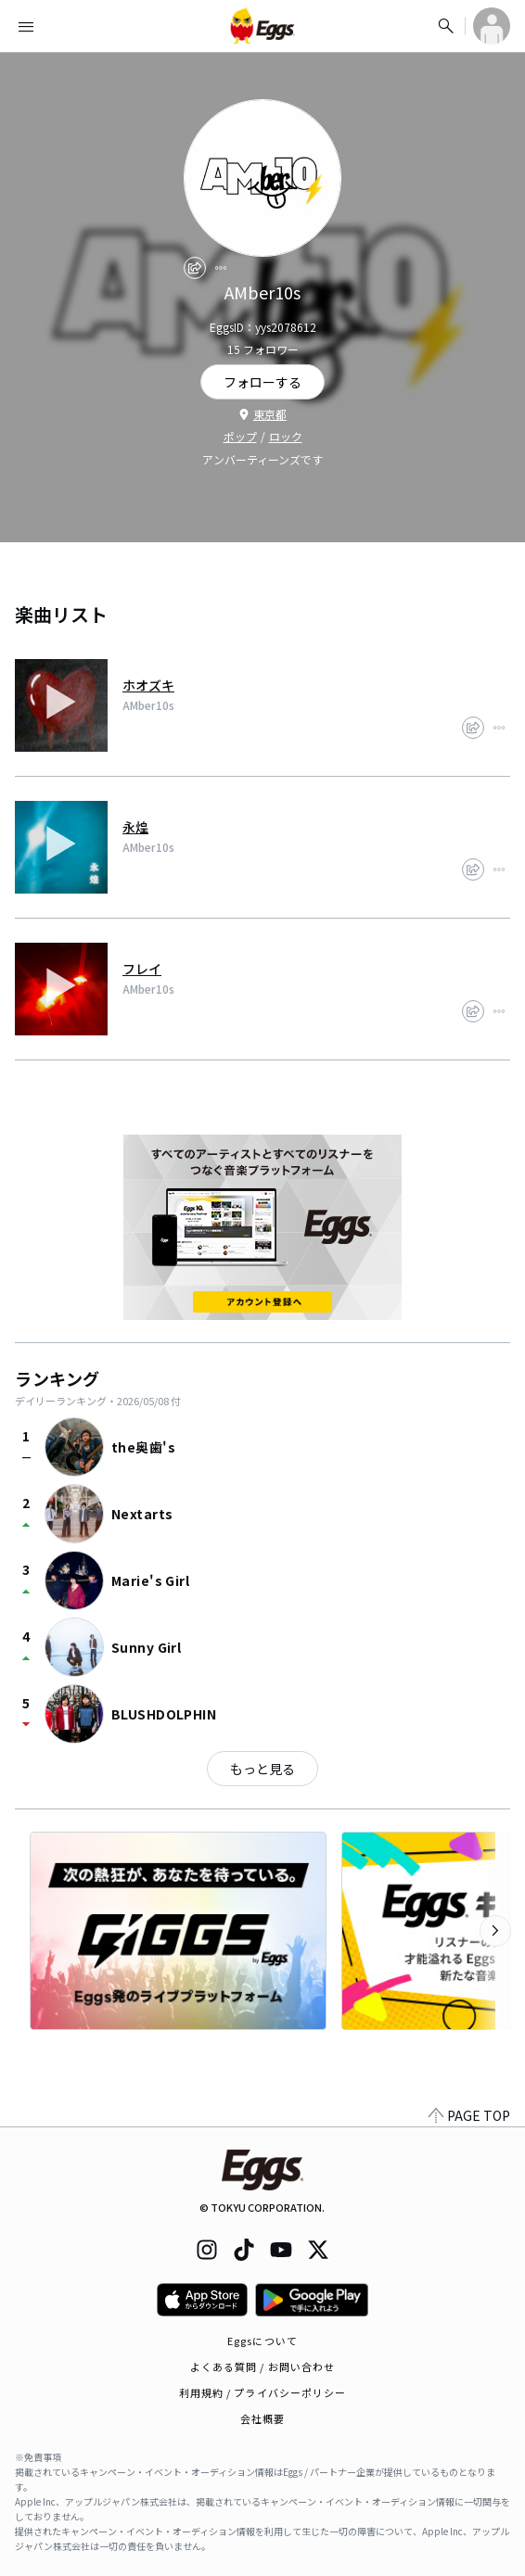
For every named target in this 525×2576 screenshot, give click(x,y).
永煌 (135, 827)
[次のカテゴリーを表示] (495, 1931)
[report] (221, 268)
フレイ (141, 968)
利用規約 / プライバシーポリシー (263, 2392)
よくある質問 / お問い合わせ (263, 2366)
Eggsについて (262, 2340)
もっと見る (262, 1768)
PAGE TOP (469, 2115)
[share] (195, 268)
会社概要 (262, 2418)
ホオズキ (148, 685)
